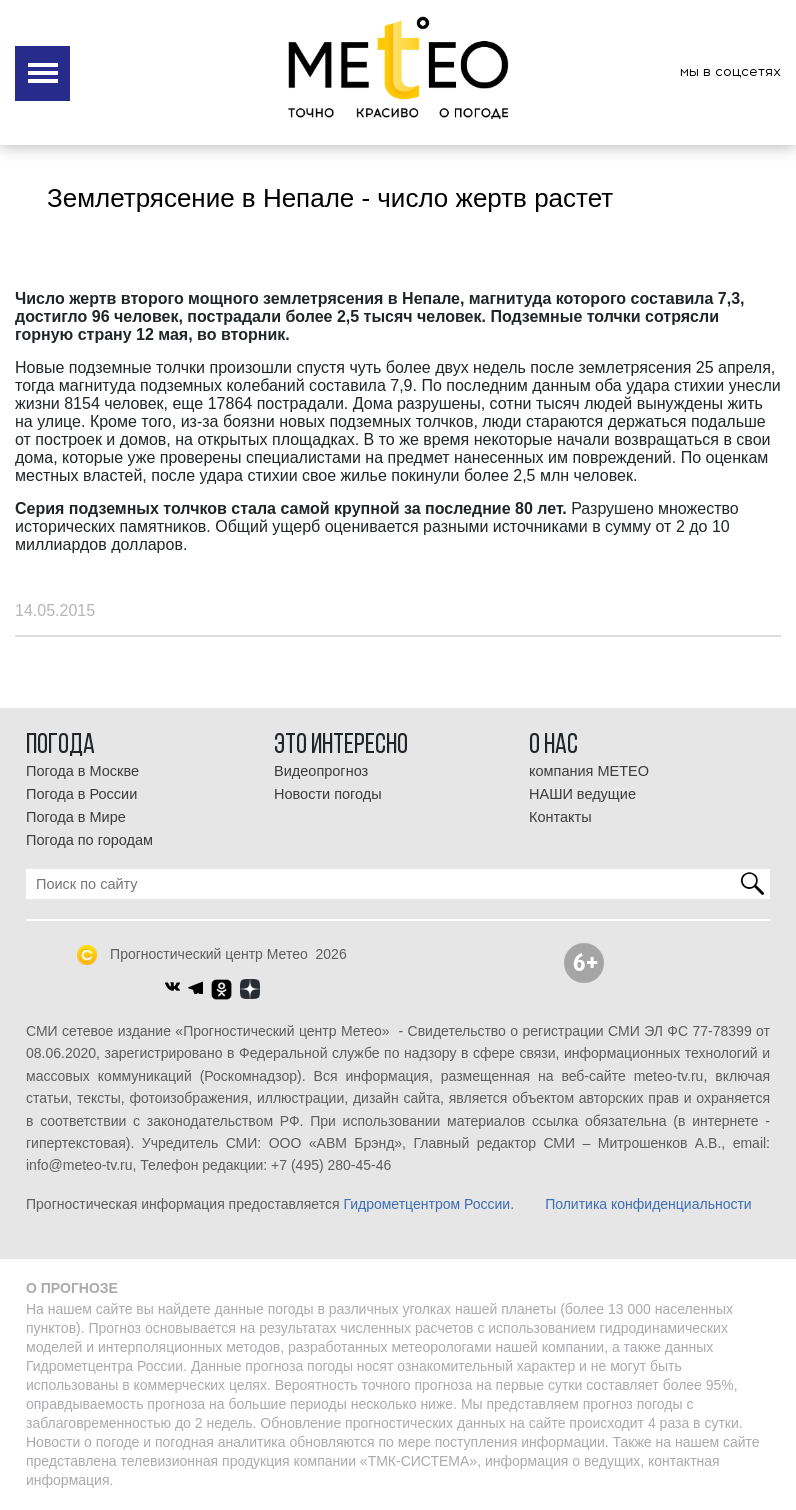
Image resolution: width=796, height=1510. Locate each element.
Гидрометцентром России (426, 1204)
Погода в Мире (76, 817)
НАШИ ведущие (582, 794)
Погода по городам (89, 840)
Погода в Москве (82, 771)
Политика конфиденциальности (648, 1204)
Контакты (560, 817)
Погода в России (81, 794)
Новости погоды (328, 794)
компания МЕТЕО (589, 771)
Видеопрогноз (321, 771)
